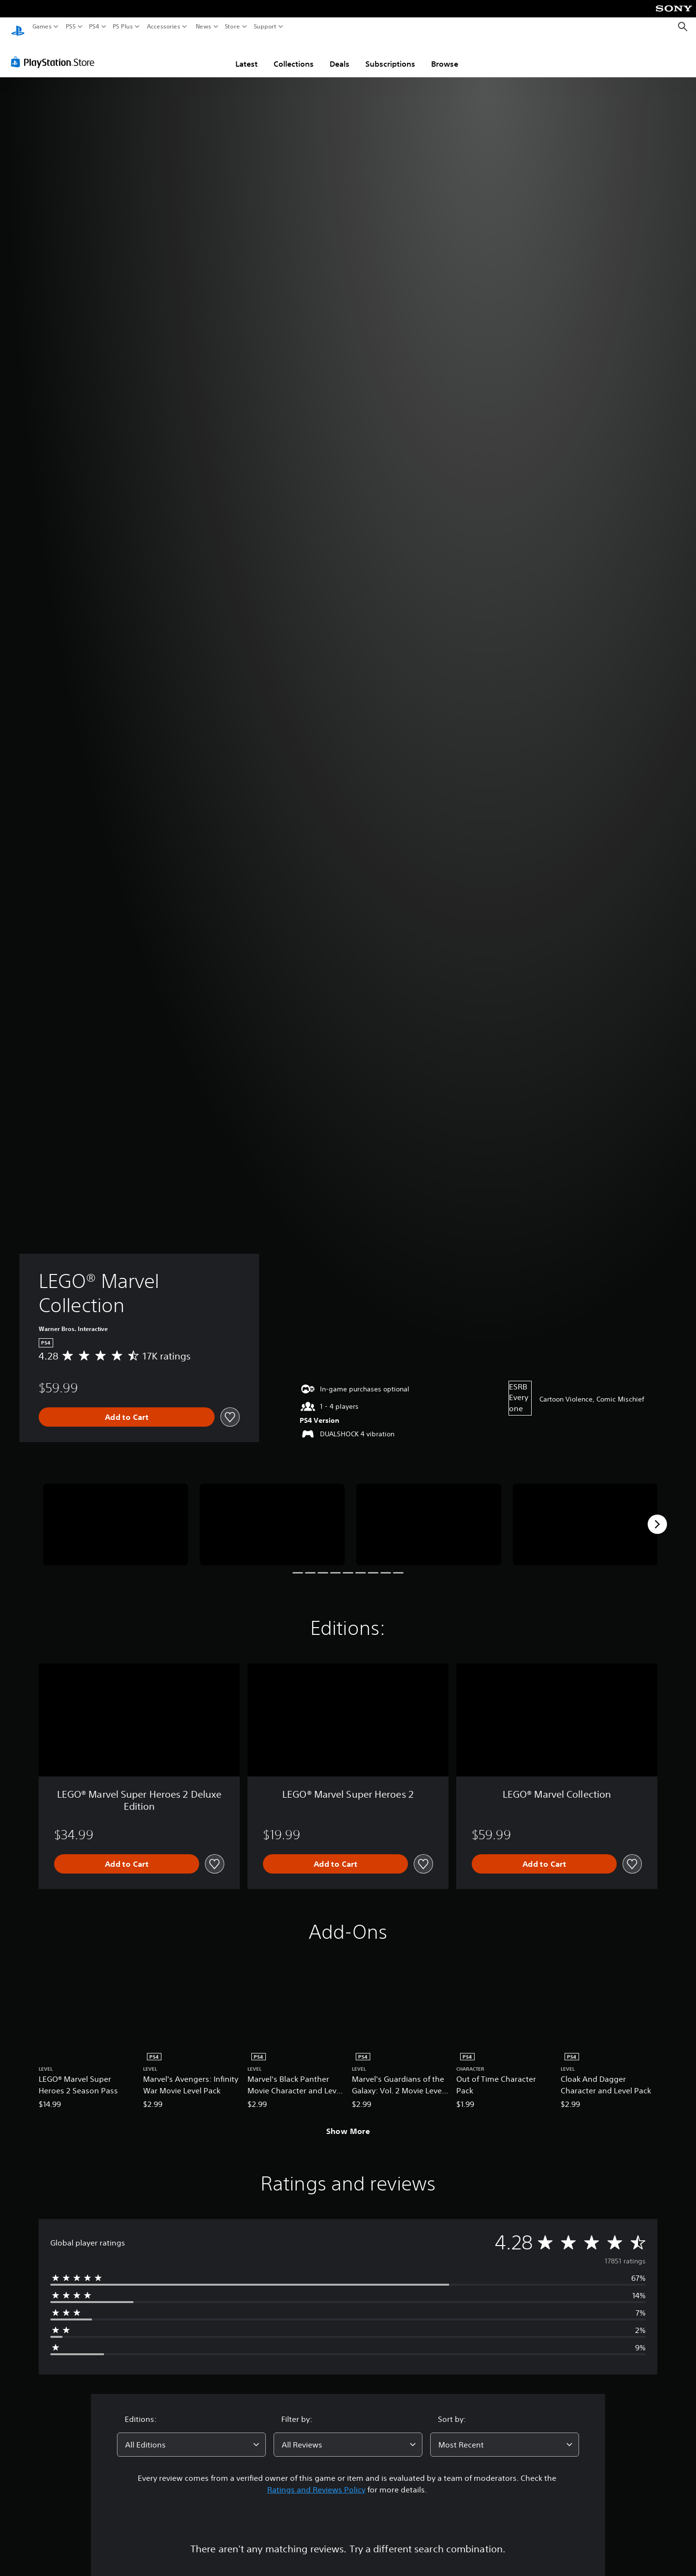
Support (265, 26)
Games (42, 26)
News (203, 26)
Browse (444, 54)
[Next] (657, 1515)
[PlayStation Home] (18, 26)
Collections (294, 54)
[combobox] (191, 2435)
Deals (339, 54)
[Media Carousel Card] (115, 1515)
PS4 (94, 26)
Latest (246, 54)
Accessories (163, 26)
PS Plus (123, 26)
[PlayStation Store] (55, 52)
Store (232, 26)
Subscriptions (390, 54)
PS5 (71, 26)
